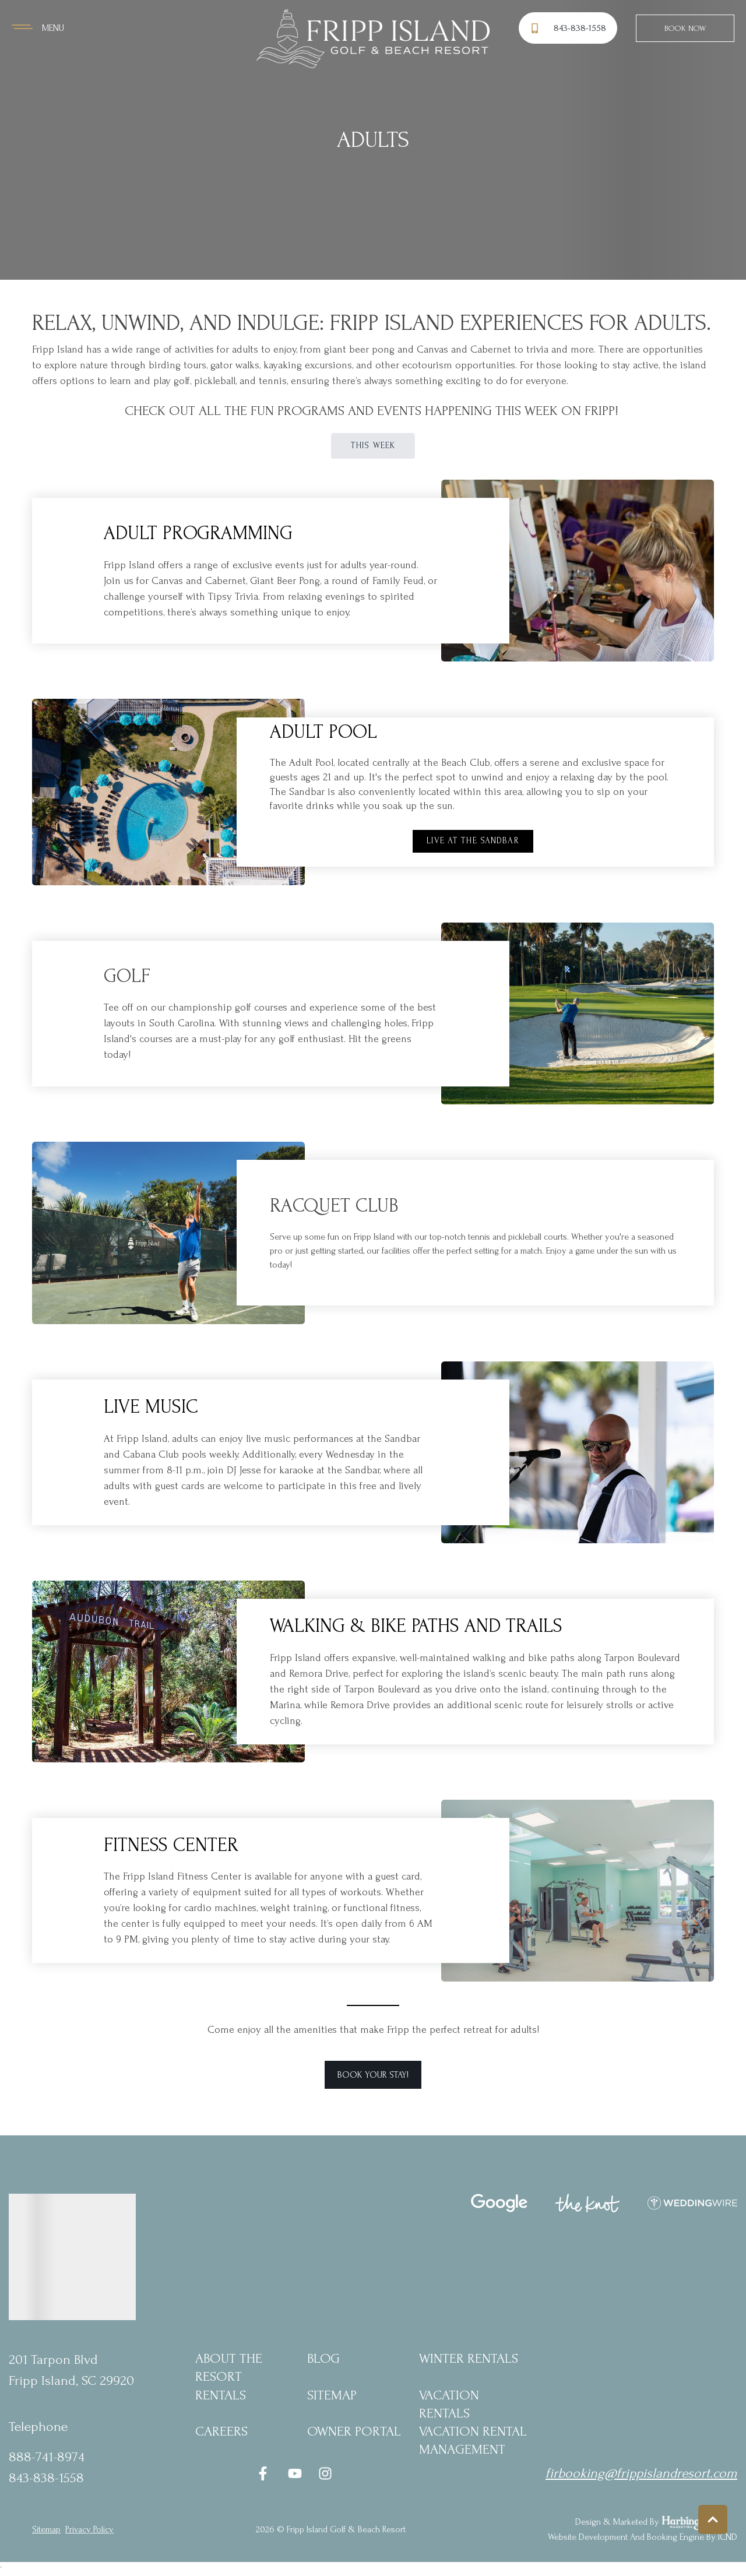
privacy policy (89, 2529)
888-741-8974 (47, 2457)
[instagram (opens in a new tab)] (325, 2473)
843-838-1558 (46, 2478)
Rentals (220, 2395)
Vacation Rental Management (473, 2440)
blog (323, 2358)
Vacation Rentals (449, 2404)
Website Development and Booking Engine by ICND (642, 2537)
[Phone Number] (569, 28)
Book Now (685, 28)
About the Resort (228, 2367)
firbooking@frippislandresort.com (641, 2473)
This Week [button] (373, 446)
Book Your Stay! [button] (373, 2075)
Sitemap (332, 2395)
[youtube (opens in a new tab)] (295, 2473)
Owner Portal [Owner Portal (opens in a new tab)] (354, 2431)
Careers (221, 2431)
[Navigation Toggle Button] (38, 28)
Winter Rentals (468, 2358)
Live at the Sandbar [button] (473, 841)
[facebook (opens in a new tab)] (265, 2473)
